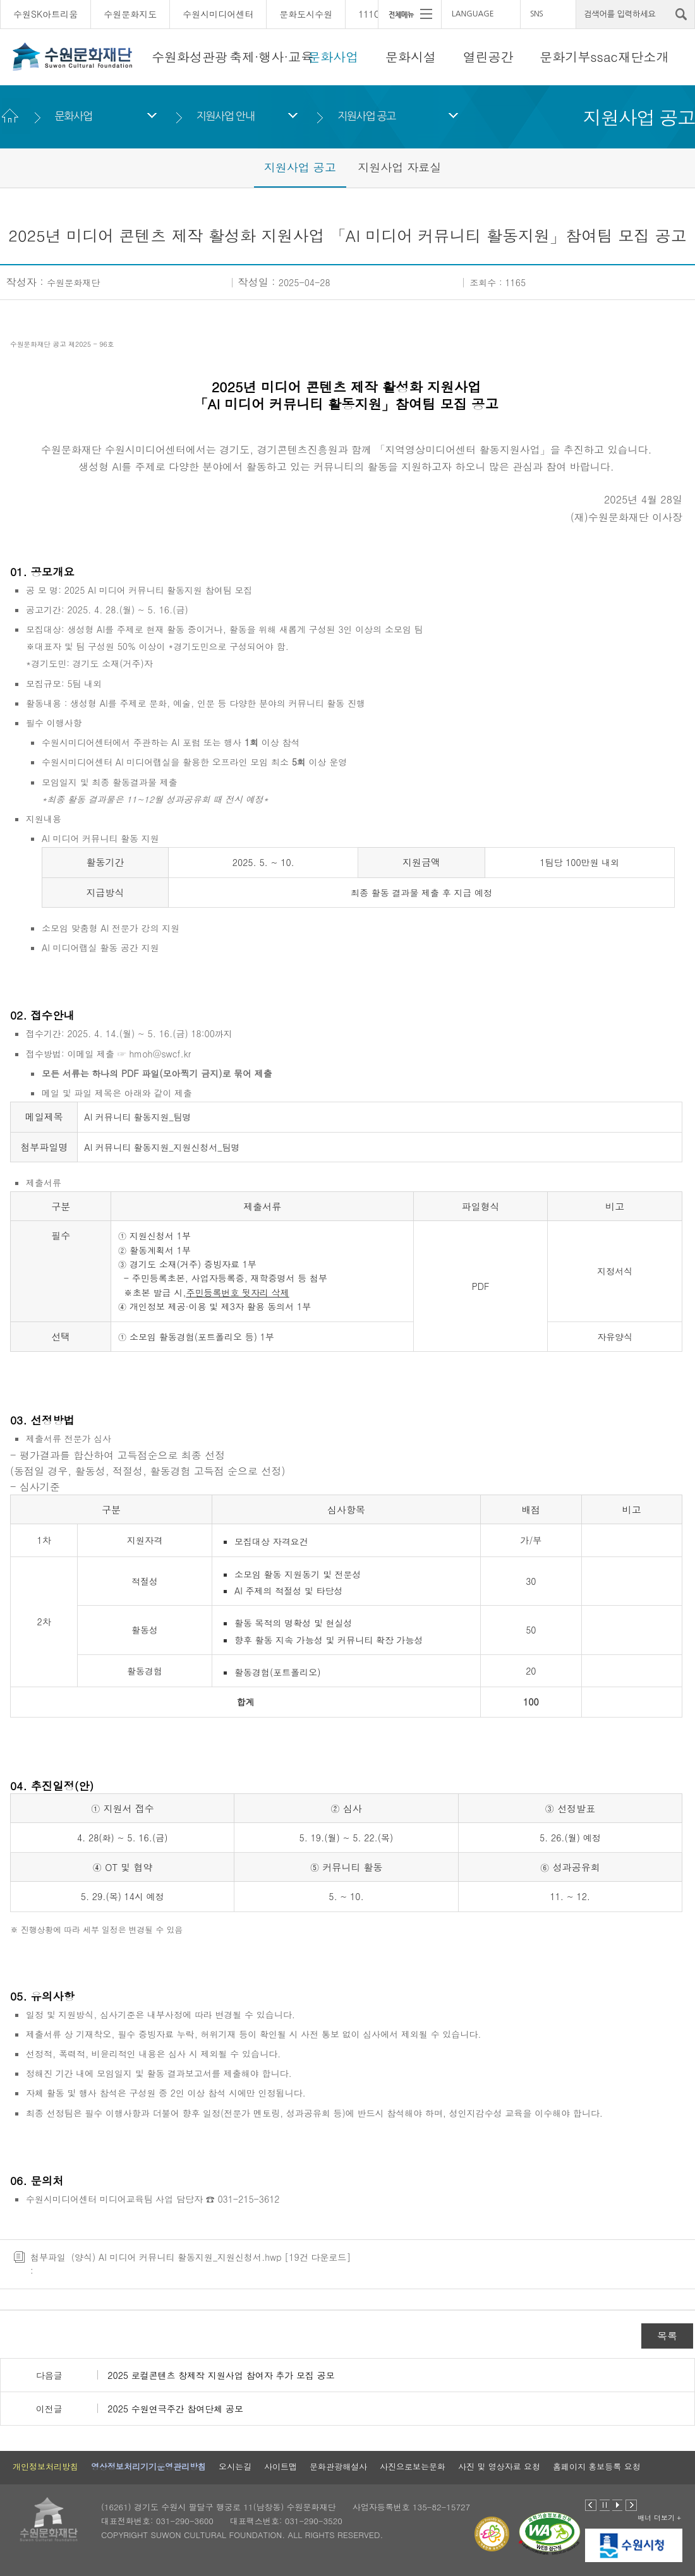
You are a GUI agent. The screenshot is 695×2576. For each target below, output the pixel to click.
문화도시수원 (305, 14)
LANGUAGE (473, 14)
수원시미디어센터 (218, 14)
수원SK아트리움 (45, 14)
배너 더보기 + (659, 2517)
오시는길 (235, 2466)
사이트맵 (280, 2466)
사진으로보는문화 (412, 2466)
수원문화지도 (130, 14)
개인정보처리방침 (45, 2466)
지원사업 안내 (225, 116)
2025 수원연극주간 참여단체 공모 (175, 2408)
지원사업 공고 (366, 116)
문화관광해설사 (338, 2466)
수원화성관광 (189, 56)
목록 (667, 2335)
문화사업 (333, 56)
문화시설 (410, 56)
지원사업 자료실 (399, 167)
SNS (536, 14)
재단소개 (644, 56)
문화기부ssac (578, 56)
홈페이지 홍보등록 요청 (597, 2466)
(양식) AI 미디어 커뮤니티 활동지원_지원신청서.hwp (176, 2257)
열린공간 (488, 56)
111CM (372, 14)
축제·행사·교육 (271, 56)
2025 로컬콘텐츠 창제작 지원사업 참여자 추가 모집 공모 (220, 2375)
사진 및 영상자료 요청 (499, 2466)
